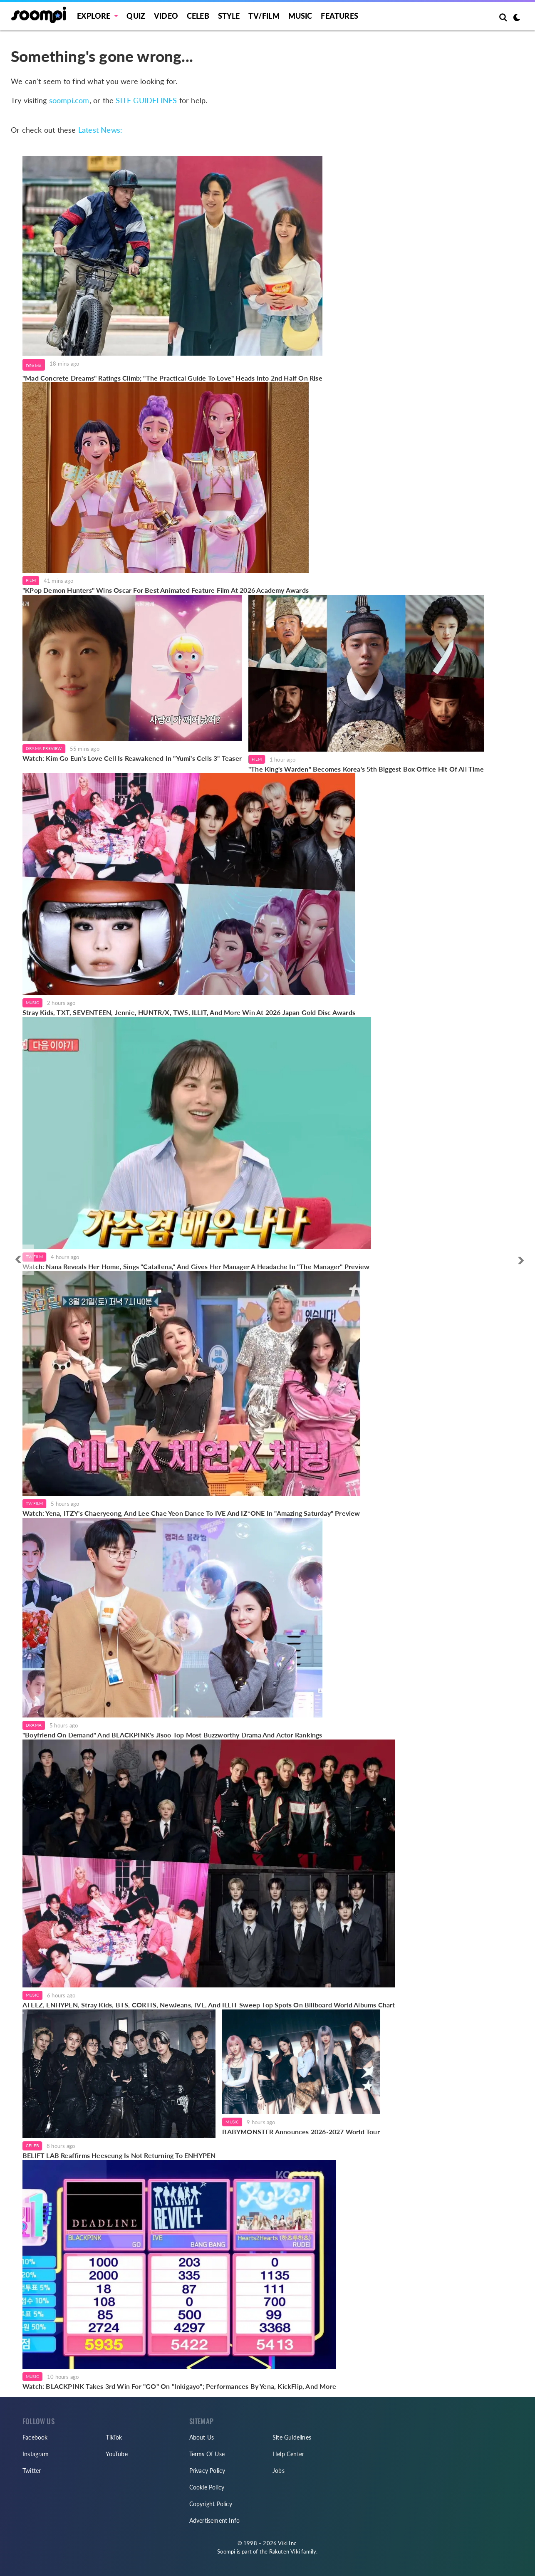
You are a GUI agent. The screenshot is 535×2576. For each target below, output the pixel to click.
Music (300, 15)
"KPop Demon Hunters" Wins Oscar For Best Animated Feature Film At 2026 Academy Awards (165, 590)
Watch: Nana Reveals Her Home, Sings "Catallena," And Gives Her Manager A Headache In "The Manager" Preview (196, 1266)
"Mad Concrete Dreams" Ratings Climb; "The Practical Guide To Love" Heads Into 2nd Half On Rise (172, 378)
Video (166, 15)
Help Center (288, 2453)
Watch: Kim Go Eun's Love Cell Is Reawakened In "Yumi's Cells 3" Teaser (132, 758)
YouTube (116, 2453)
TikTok (114, 2437)
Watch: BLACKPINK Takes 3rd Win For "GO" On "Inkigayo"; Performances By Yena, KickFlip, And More (179, 2386)
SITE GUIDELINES (146, 100)
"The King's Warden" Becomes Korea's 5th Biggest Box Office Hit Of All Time (366, 769)
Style (229, 15)
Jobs (278, 2470)
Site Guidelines (291, 2437)
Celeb (198, 15)
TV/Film (34, 1256)
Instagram (35, 2453)
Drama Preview (44, 748)
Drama (34, 365)
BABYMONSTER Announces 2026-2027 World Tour (300, 2132)
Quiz (135, 15)
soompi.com (69, 100)
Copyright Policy (210, 2503)
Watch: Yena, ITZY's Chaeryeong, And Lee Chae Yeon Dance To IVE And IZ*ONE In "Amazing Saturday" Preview (191, 1513)
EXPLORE (93, 15)
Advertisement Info (214, 2520)
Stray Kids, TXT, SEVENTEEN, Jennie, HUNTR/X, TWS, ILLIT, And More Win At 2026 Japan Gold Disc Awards (188, 1012)
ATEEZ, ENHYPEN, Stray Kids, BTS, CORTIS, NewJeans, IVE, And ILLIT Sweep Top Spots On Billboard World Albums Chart (208, 2005)
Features (339, 15)
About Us (201, 2437)
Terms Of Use (207, 2453)
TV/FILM (263, 15)
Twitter (31, 2470)
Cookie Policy (207, 2487)
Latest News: (100, 129)
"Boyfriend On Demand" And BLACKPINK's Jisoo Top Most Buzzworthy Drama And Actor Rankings (172, 1735)
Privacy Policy (207, 2470)
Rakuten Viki (284, 2551)
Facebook (35, 2437)
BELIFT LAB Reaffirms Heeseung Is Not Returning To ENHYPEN (118, 2155)
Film (31, 580)
